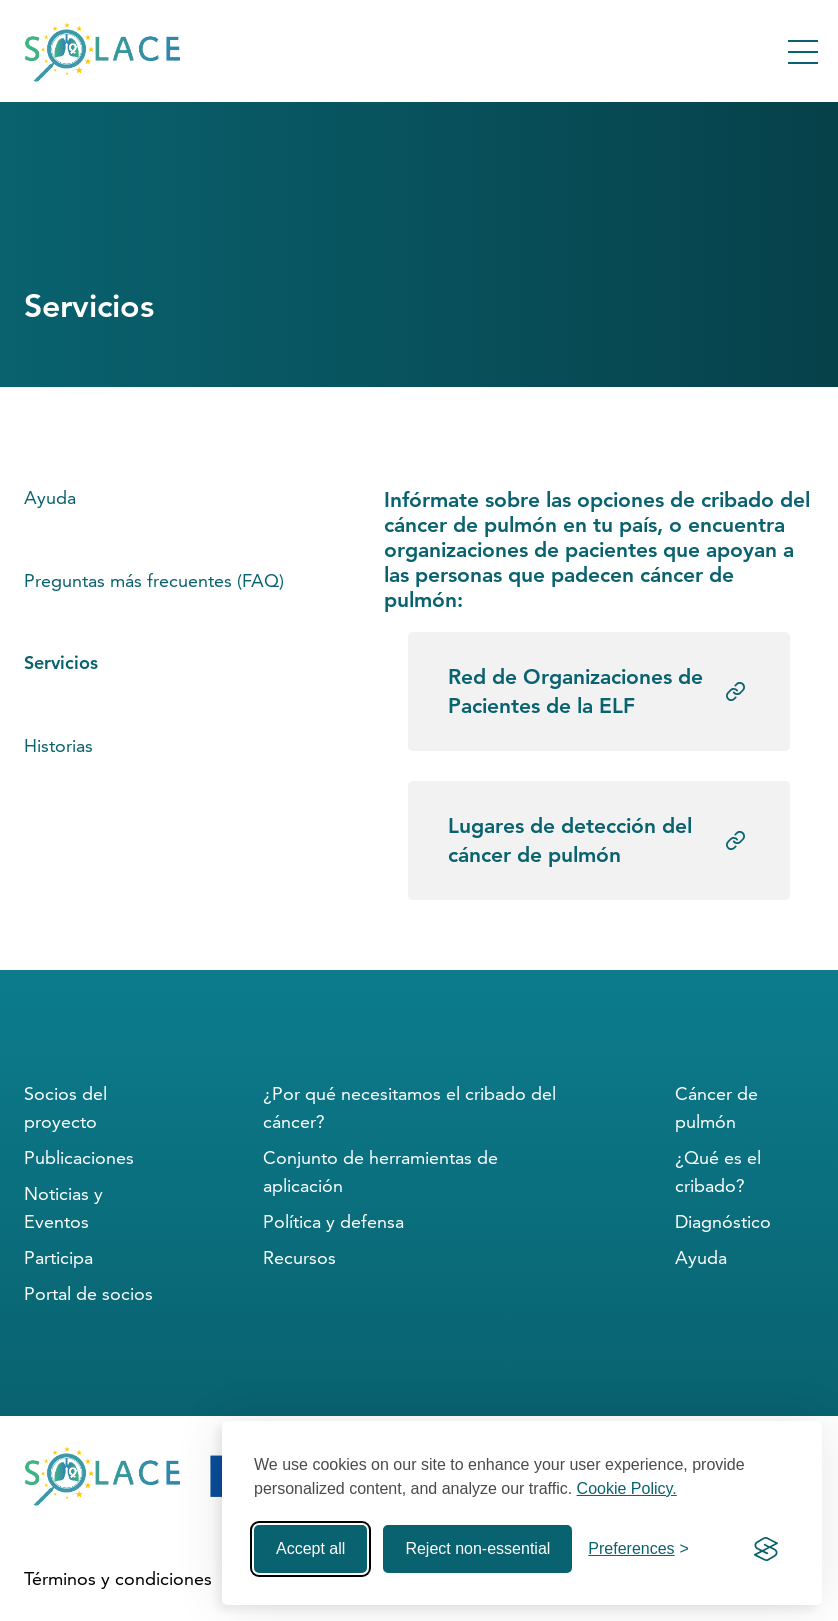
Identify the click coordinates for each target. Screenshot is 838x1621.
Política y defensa (333, 1221)
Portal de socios (88, 1293)
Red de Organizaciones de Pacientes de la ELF (575, 691)
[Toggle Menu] (803, 52)
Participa (58, 1257)
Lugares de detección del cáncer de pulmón (570, 840)
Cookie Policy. (627, 1488)
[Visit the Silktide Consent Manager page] (766, 1549)
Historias (58, 745)
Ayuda (50, 497)
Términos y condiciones (118, 1578)
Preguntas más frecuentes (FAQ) (154, 580)
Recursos (299, 1257)
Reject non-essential (477, 1548)
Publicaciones (79, 1157)
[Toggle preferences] (638, 1549)
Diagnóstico (723, 1221)
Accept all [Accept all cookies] (310, 1548)
